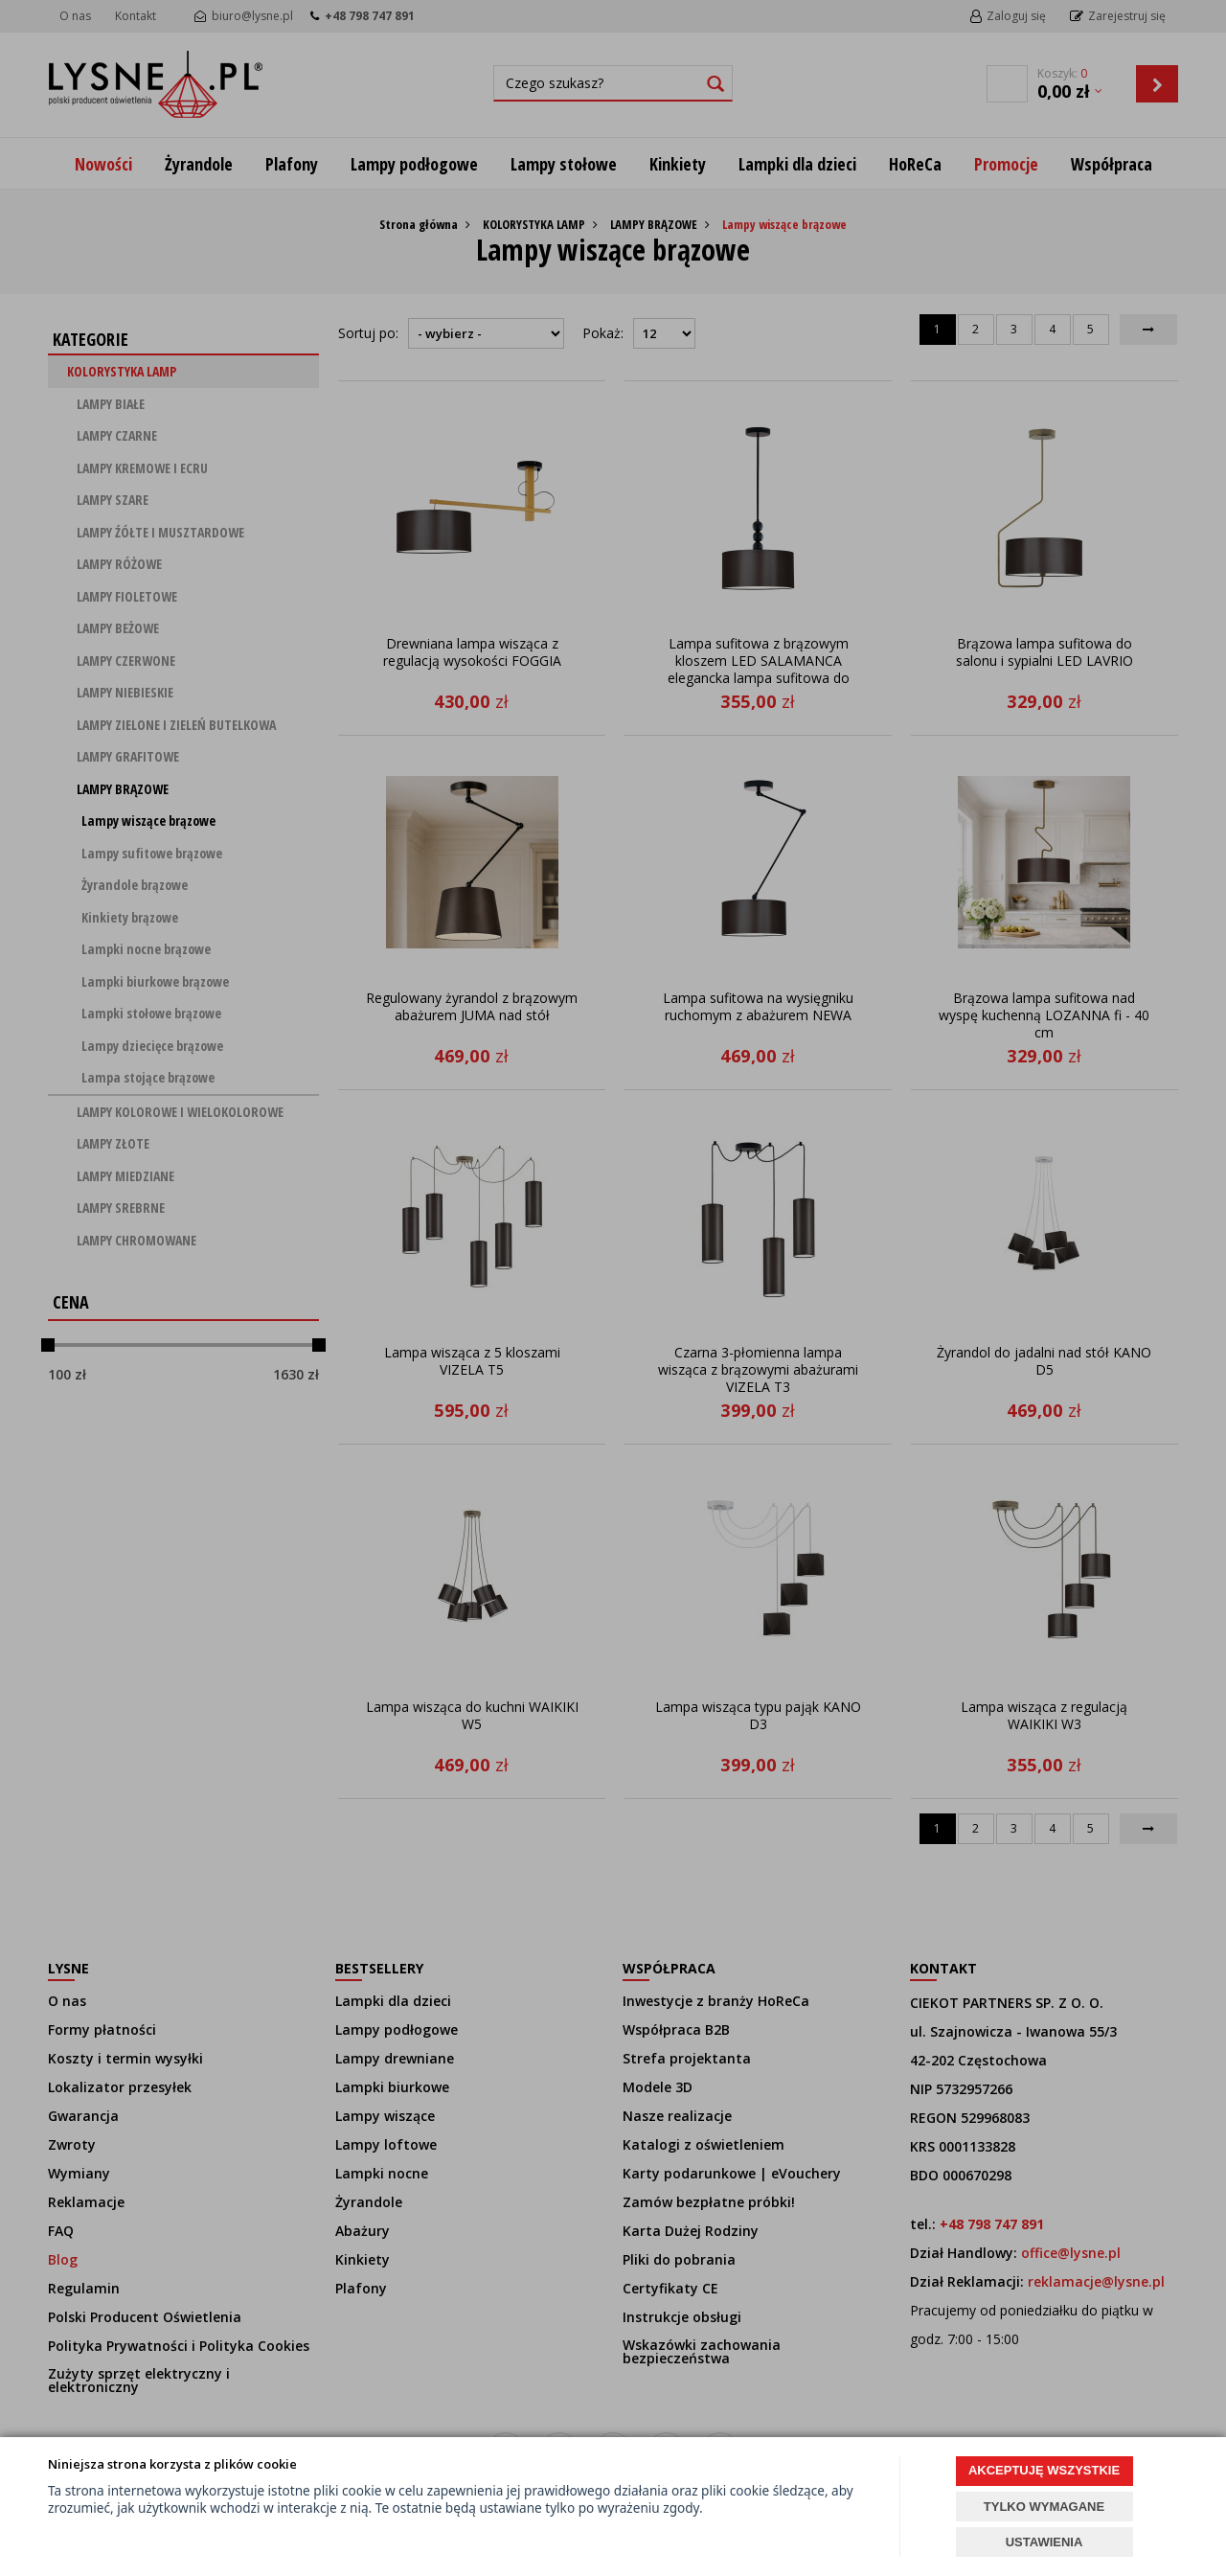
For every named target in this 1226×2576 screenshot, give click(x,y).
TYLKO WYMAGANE (1044, 2506)
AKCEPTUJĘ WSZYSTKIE (1044, 2470)
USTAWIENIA (1044, 2542)
